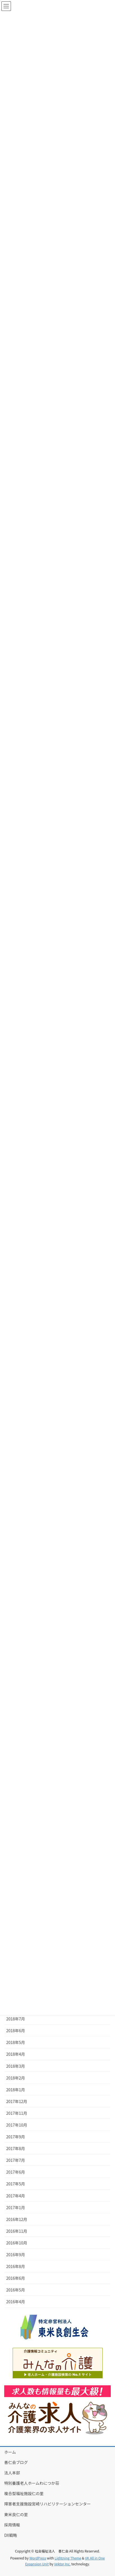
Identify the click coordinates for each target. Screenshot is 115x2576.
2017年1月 (15, 2207)
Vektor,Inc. (62, 2563)
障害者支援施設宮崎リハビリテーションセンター (47, 2504)
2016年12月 (16, 2219)
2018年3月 (15, 2066)
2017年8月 (15, 2148)
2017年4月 (15, 2196)
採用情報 (12, 2525)
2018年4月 (15, 2054)
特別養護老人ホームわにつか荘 (31, 2483)
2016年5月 (15, 2290)
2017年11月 (16, 2113)
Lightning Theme (68, 2558)
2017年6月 (15, 2172)
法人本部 (12, 2472)
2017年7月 (15, 2160)
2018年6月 (15, 2030)
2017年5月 (15, 2183)
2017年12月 (16, 2101)
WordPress (37, 2558)
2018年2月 (15, 2078)
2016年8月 (15, 2266)
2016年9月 (15, 2254)
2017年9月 (15, 2136)
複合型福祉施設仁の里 (24, 2493)
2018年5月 (15, 2042)
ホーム (10, 2452)
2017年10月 (16, 2125)
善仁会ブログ (16, 2462)
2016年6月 (15, 2278)
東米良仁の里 (16, 2514)
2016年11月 (16, 2231)
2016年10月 (16, 2243)
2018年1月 (15, 2089)
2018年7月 (15, 2019)
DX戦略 (10, 2535)
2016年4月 (15, 2301)
